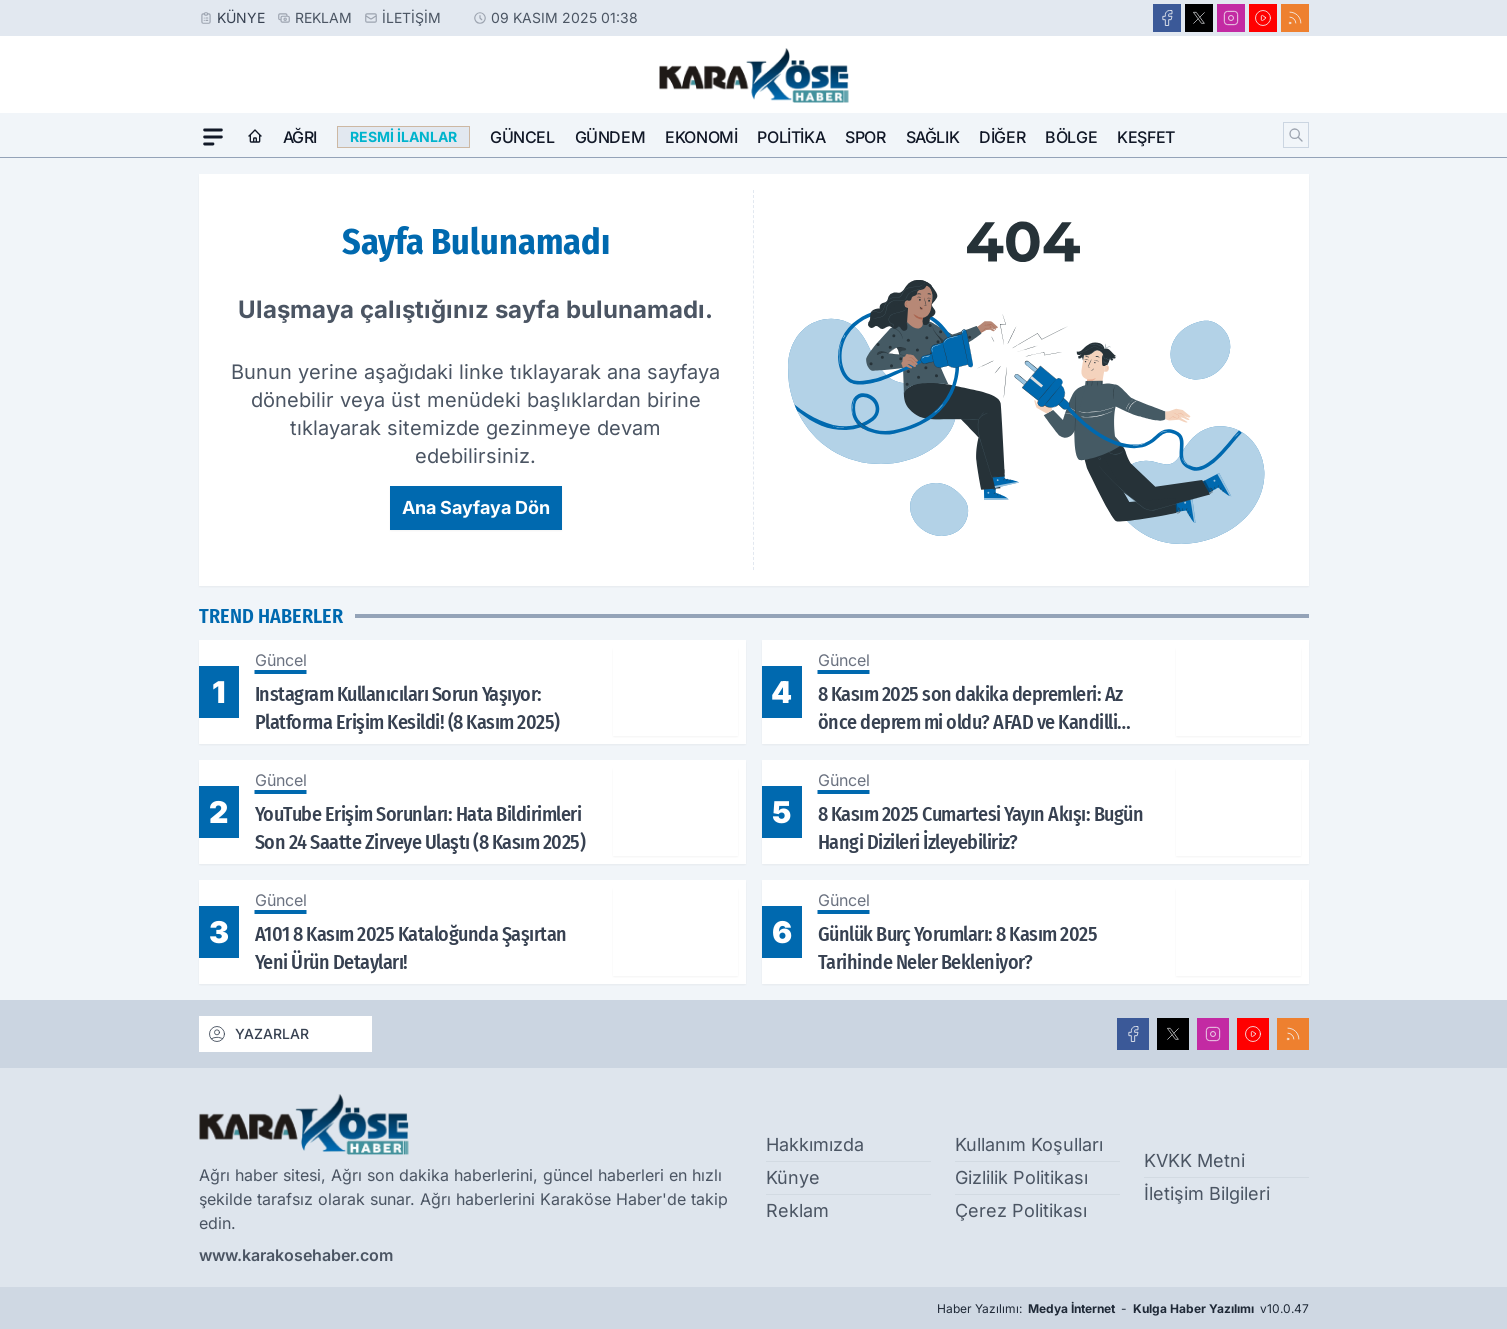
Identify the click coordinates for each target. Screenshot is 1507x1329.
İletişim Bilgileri (1207, 1193)
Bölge (1071, 137)
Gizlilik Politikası (1021, 1177)
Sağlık (933, 137)
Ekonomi (701, 137)
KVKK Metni (1194, 1160)
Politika (791, 137)
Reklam (323, 17)
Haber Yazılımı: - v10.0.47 (1123, 1309)
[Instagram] (1231, 18)
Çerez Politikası (1021, 1210)
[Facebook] (1167, 18)
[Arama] (1296, 135)
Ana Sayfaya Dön (476, 507)
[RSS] (1295, 18)
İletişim (411, 17)
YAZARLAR (258, 1034)
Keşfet (1146, 137)
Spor (865, 137)
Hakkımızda (815, 1144)
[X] (1199, 18)
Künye (241, 17)
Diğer (1002, 137)
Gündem (610, 137)
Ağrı (300, 137)
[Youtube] (1263, 18)
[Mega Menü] (213, 137)
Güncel (522, 137)
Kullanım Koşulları (1029, 1144)
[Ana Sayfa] (255, 137)
